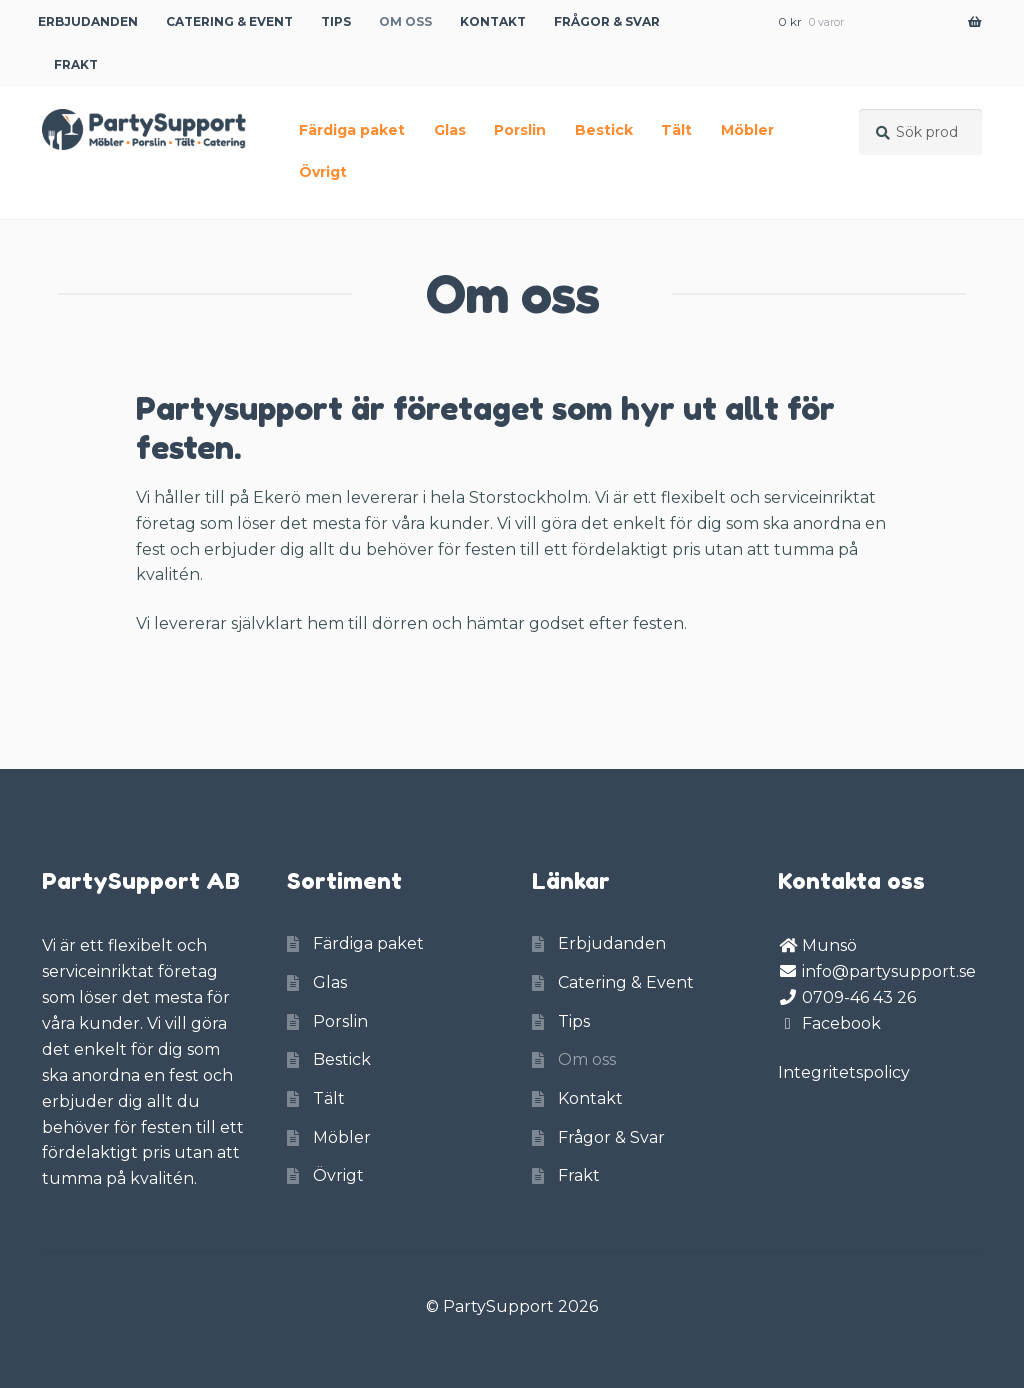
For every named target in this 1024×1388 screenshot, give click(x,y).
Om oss (405, 21)
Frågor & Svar (607, 21)
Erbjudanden (88, 21)
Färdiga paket (352, 130)
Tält (676, 130)
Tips (336, 21)
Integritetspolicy (844, 1072)
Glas (450, 130)
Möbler (747, 130)
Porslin (520, 130)
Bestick (604, 130)
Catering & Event (229, 21)
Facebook (841, 1023)
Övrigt (323, 172)
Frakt (76, 64)
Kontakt (493, 21)
